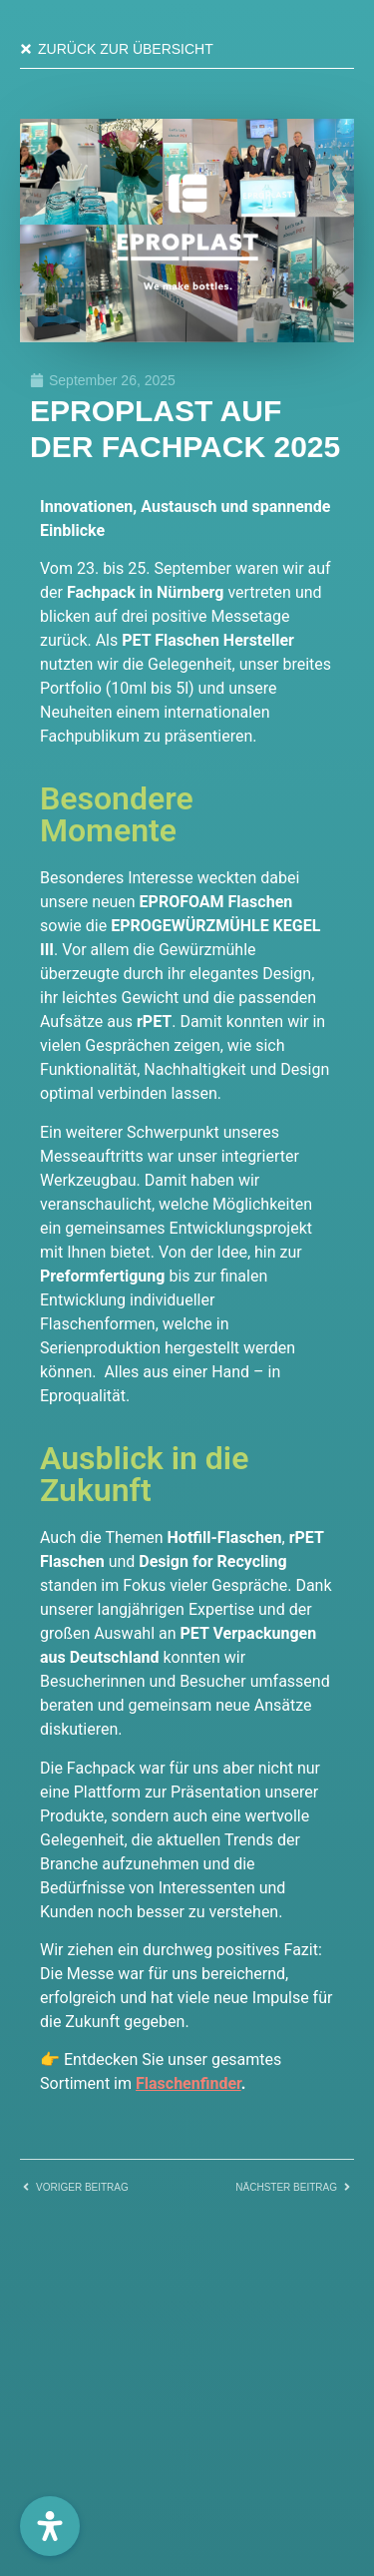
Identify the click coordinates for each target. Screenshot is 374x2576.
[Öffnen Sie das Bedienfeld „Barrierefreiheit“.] (50, 2526)
